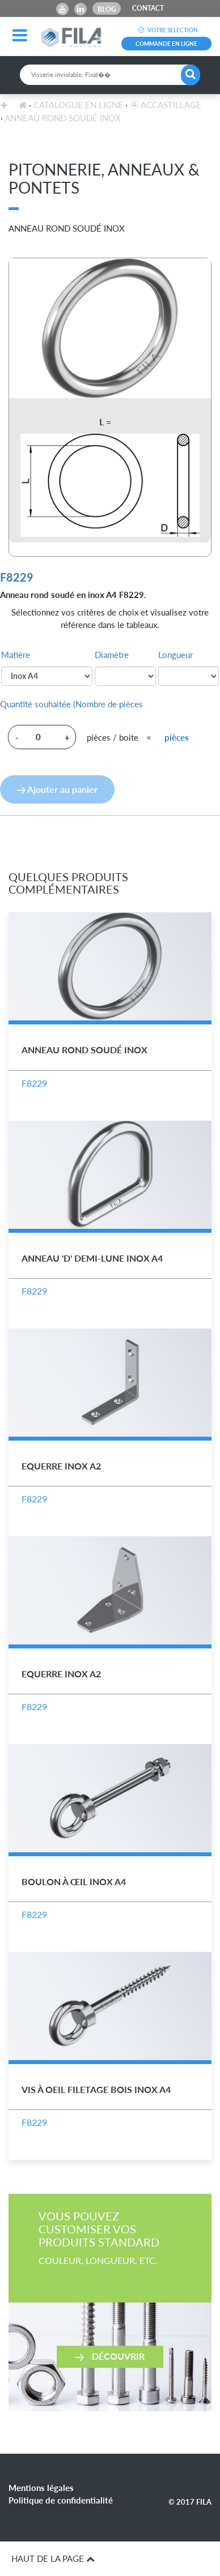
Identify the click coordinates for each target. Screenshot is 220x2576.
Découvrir (110, 2356)
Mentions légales (41, 2488)
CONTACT (148, 8)
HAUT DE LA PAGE (53, 2558)
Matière (15, 655)
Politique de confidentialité (61, 2500)
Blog (107, 9)
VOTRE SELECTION (166, 30)
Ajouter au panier (57, 789)
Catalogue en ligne (78, 105)
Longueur (175, 655)
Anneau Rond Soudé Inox (63, 118)
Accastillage (165, 105)
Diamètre (112, 655)
